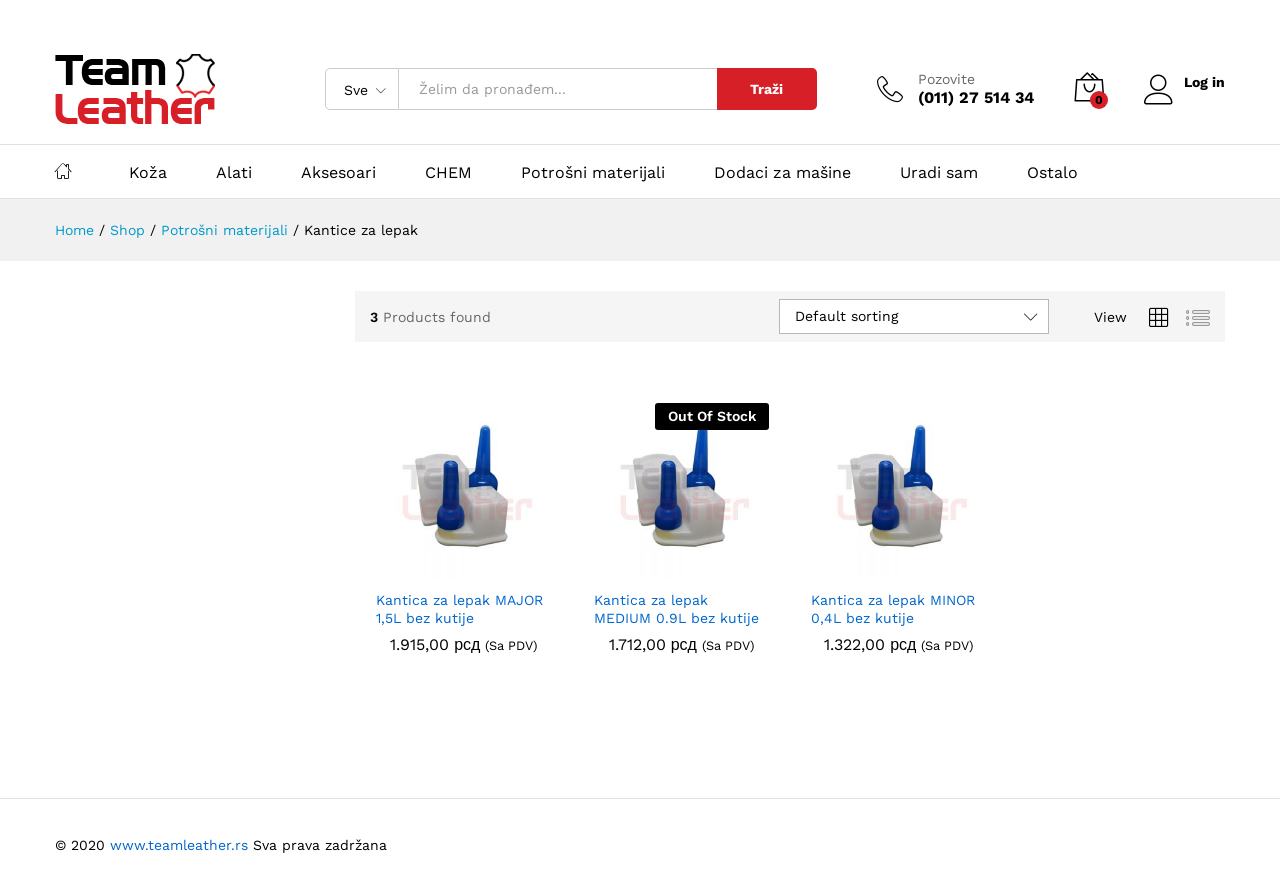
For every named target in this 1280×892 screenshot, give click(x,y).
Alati (234, 173)
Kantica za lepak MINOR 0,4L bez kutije (893, 609)
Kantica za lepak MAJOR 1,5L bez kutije (459, 609)
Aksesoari (338, 173)
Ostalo (1052, 173)
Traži (765, 89)
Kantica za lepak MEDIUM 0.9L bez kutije (676, 609)
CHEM (448, 173)
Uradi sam (939, 173)
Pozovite (944, 79)
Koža (148, 173)
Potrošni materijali (593, 173)
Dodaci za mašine (782, 173)
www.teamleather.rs (181, 845)
